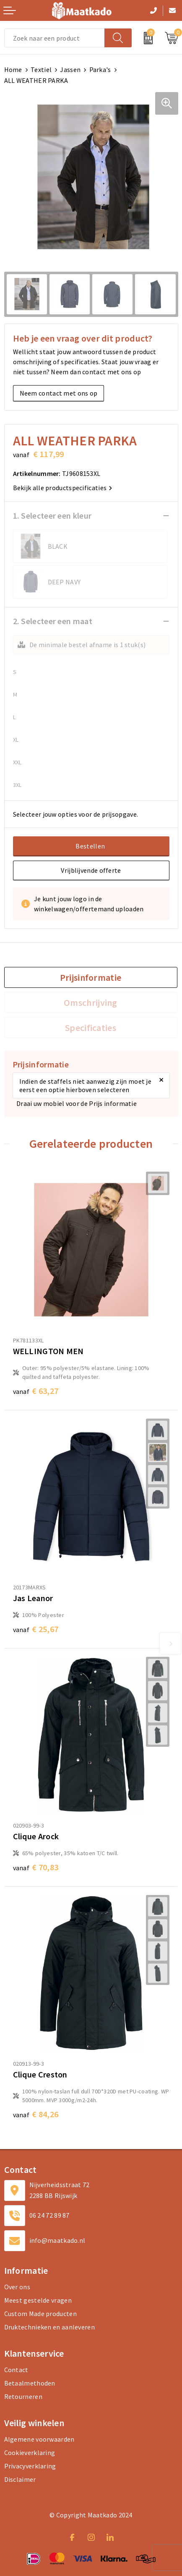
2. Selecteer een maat (52, 621)
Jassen (70, 69)
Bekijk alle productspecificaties (62, 487)
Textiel (41, 69)
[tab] (90, 977)
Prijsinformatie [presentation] (91, 977)
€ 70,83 (36, 1867)
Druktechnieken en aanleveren (49, 2327)
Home (13, 69)
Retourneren (23, 2396)
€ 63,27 (36, 1391)
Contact (16, 2369)
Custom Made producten (40, 2313)
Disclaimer (20, 2479)
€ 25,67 (36, 1629)
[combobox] (54, 37)
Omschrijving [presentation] (90, 1002)
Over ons (17, 2287)
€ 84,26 (36, 2114)
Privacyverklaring (30, 2466)
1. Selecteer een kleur (52, 515)
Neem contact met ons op (59, 393)
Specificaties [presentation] (90, 1027)
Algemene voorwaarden (39, 2439)
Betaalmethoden (29, 2383)
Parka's (100, 69)
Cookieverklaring (29, 2452)
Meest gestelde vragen (38, 2300)
